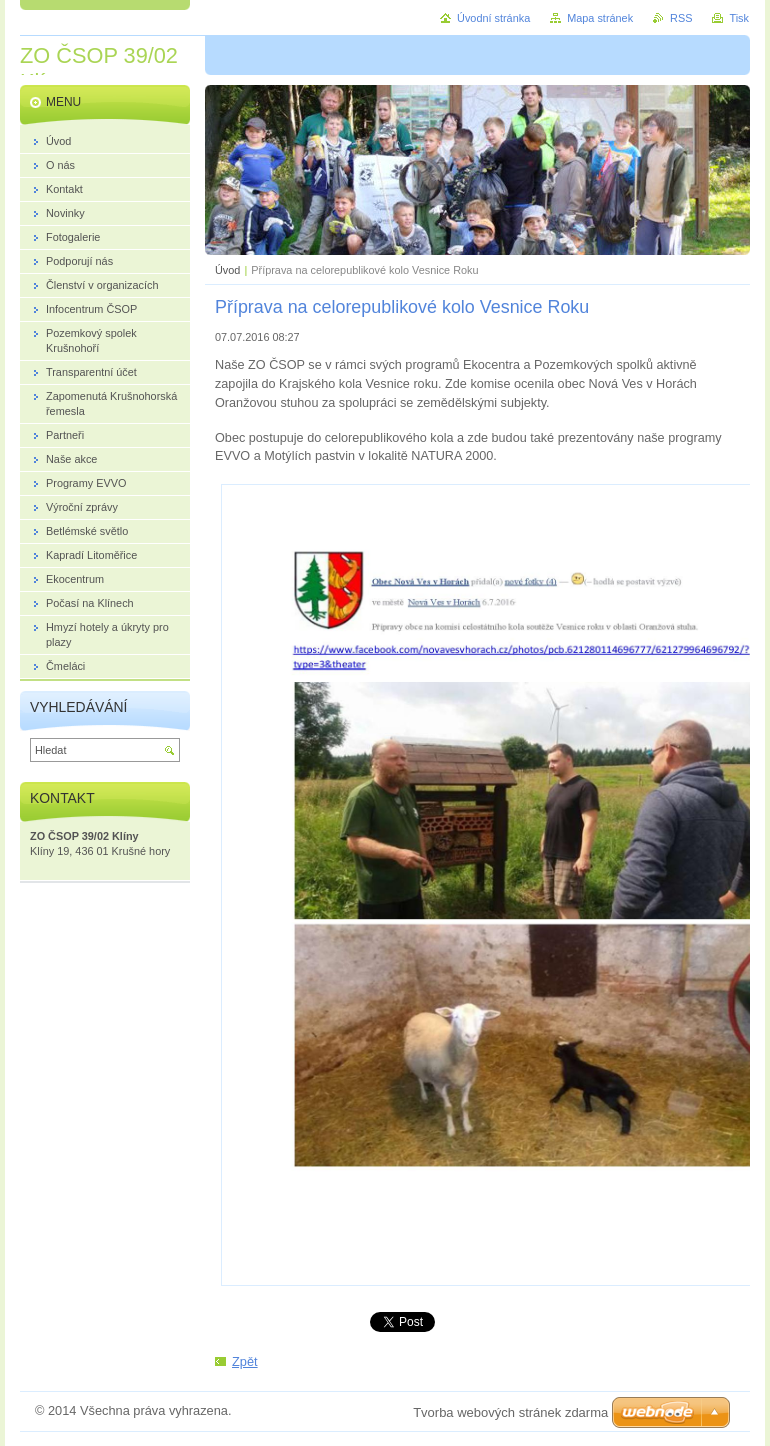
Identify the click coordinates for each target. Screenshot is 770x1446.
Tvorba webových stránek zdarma (510, 1412)
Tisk (739, 18)
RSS (681, 18)
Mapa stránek (600, 18)
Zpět (245, 1361)
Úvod (227, 270)
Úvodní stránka (493, 18)
